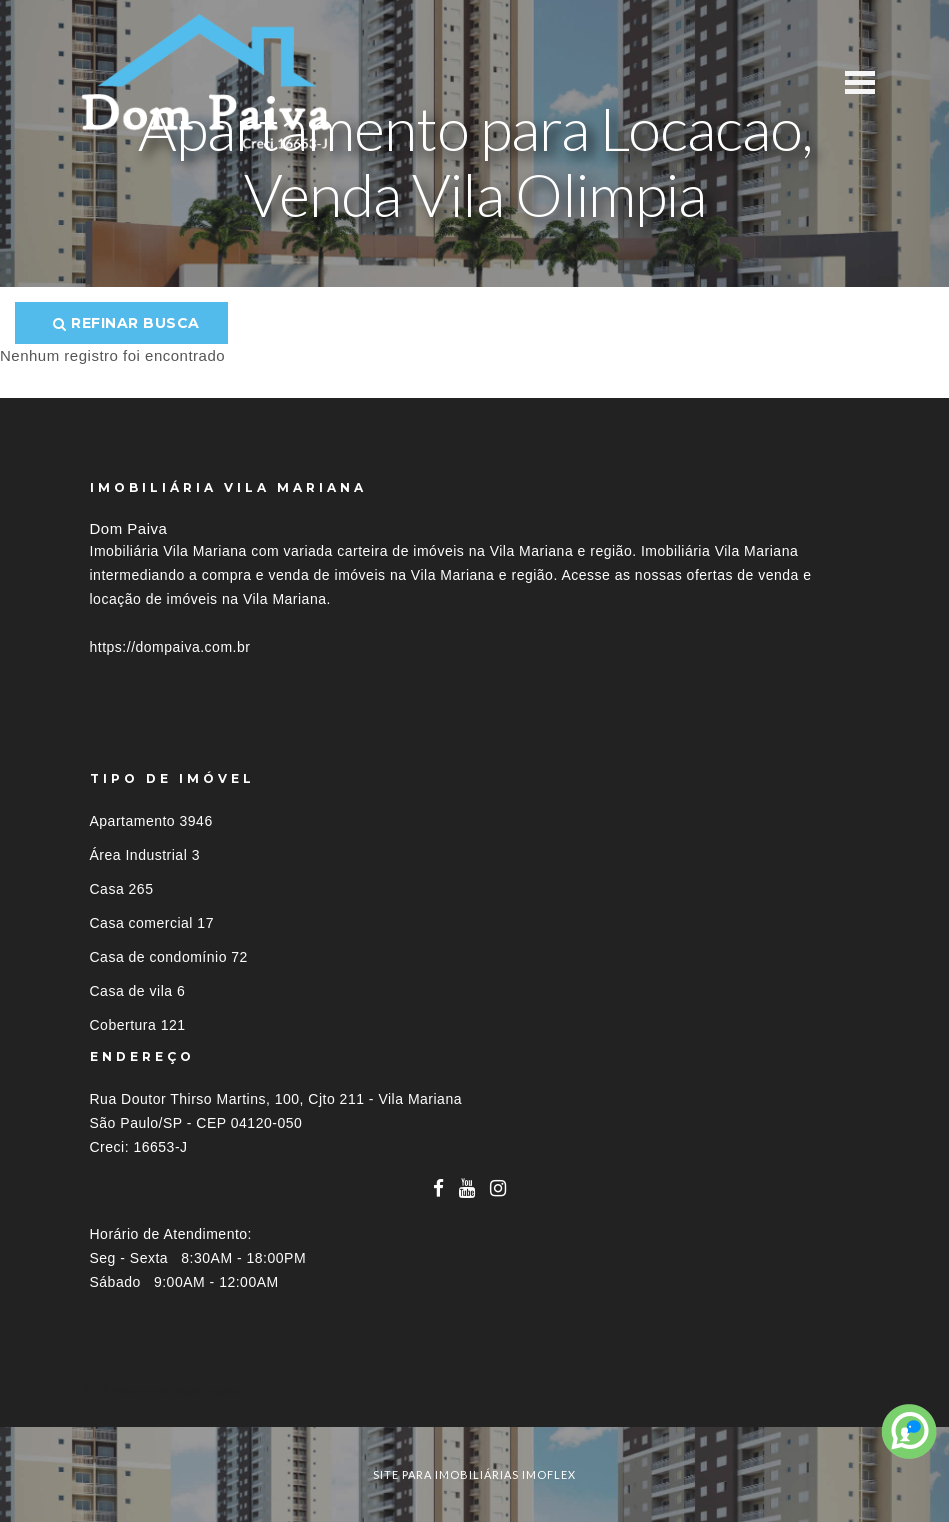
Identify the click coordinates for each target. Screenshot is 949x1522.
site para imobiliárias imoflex (474, 1474)
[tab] (475, 1390)
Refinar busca (126, 323)
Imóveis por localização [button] (171, 1390)
